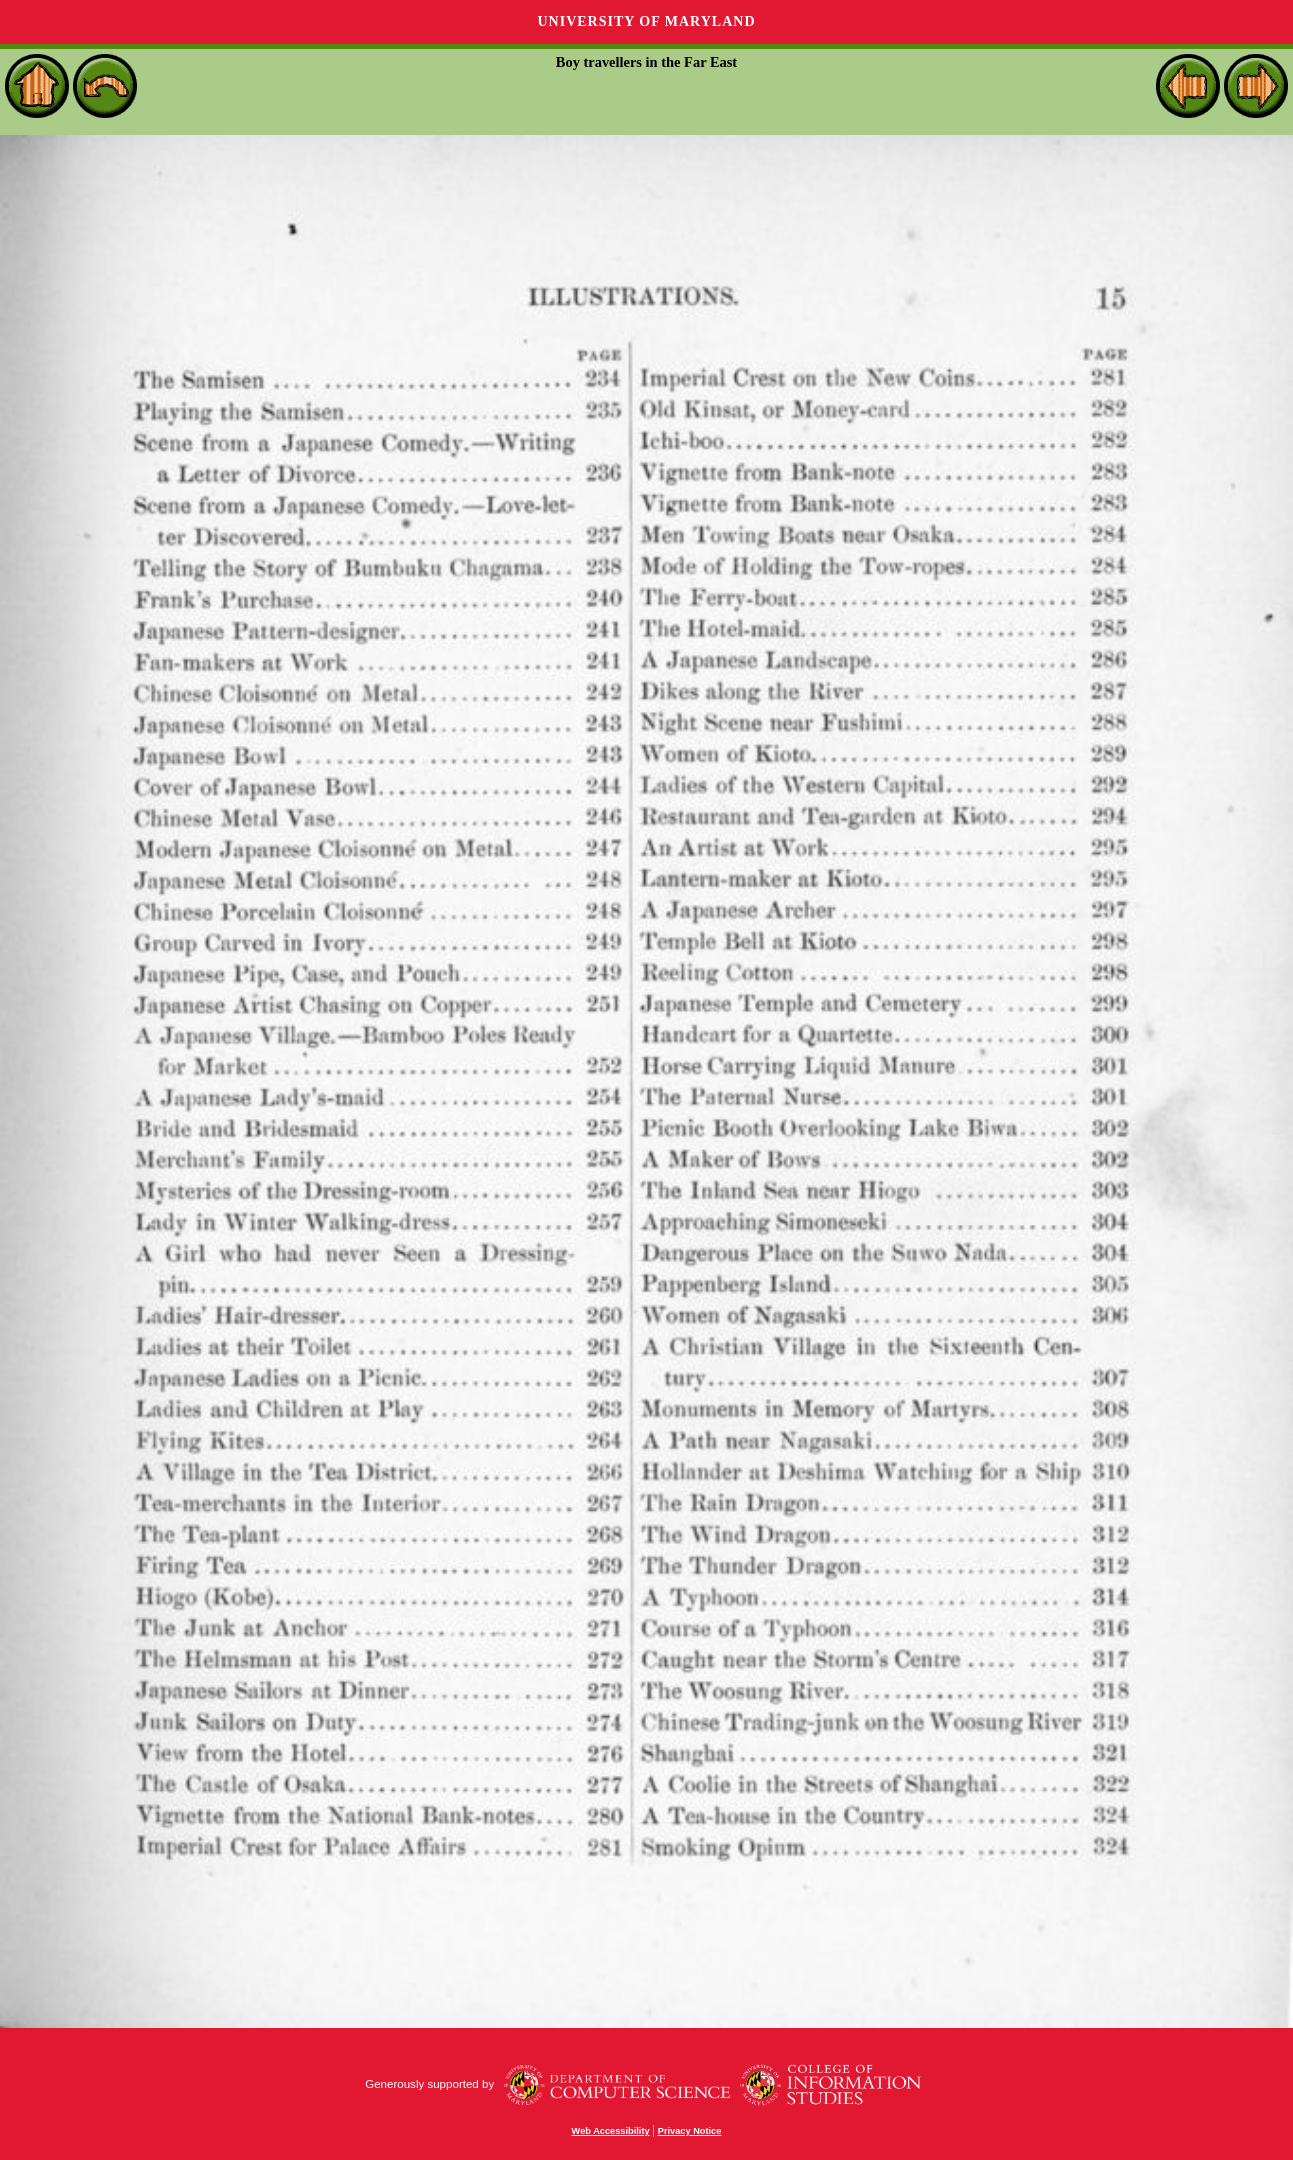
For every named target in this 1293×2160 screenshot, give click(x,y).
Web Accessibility (611, 2131)
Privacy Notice (690, 2131)
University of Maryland (646, 21)
